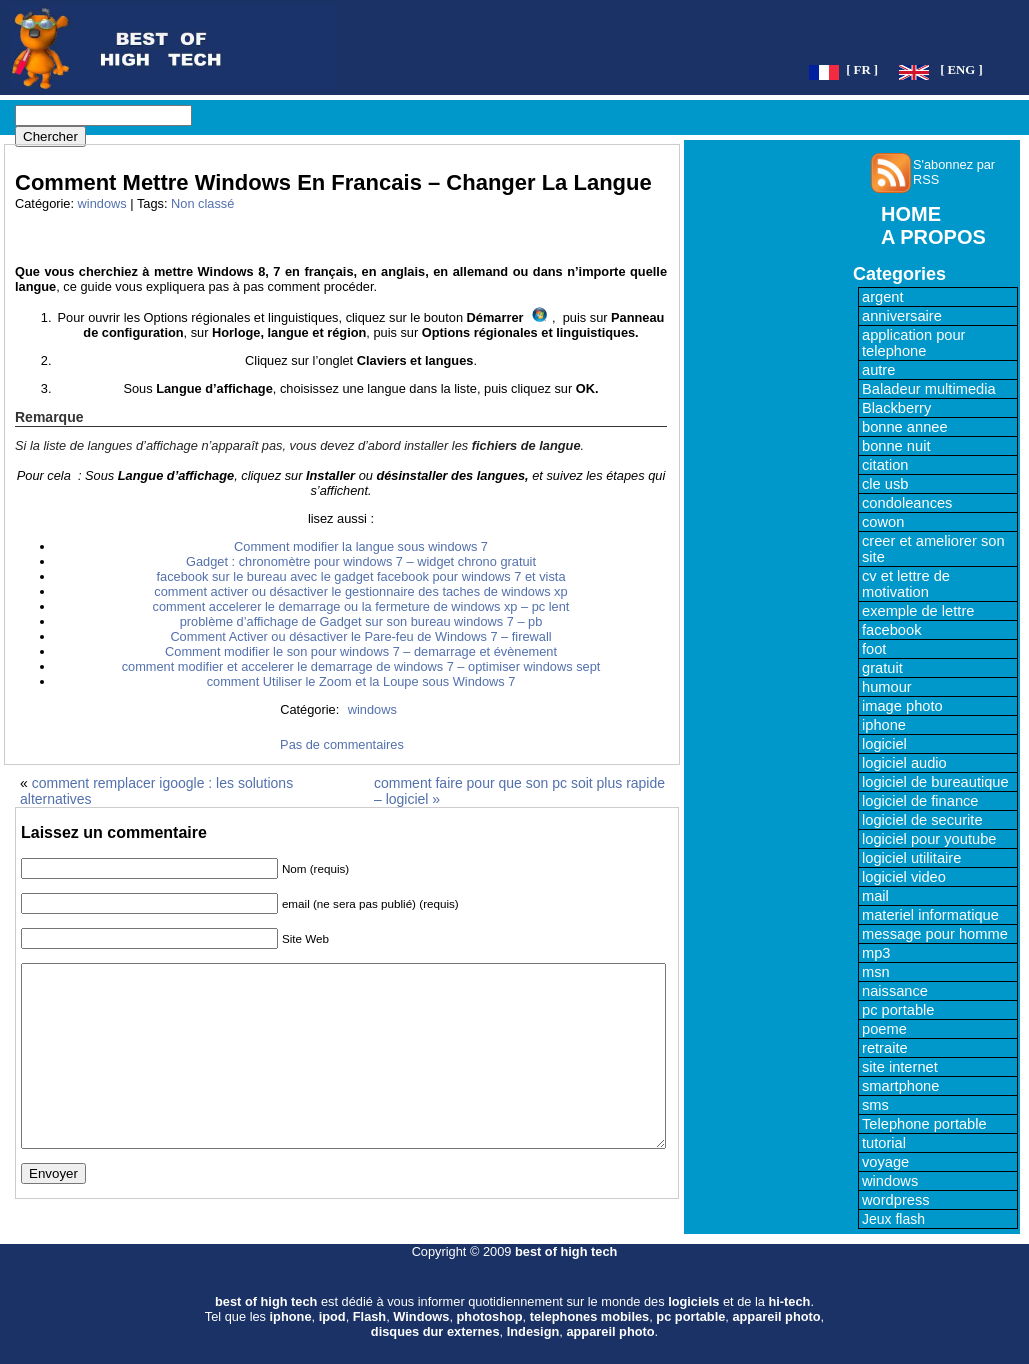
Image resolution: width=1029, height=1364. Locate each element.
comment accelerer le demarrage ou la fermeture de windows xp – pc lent (361, 606)
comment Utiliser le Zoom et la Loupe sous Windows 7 (361, 681)
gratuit (882, 668)
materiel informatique (930, 915)
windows (102, 203)
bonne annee (905, 427)
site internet (900, 1067)
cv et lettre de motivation (906, 584)
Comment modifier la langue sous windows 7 (361, 546)
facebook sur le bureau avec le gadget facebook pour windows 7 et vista (360, 576)
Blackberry (896, 408)
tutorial (884, 1143)
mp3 (876, 953)
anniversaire (902, 316)
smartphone (900, 1086)
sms (875, 1105)
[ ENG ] (961, 70)
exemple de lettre (918, 611)
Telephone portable (924, 1124)
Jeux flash (893, 1219)
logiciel (884, 744)
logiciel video (904, 877)
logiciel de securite (922, 820)
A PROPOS (933, 237)
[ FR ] (862, 70)
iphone (884, 725)
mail (875, 896)
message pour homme (935, 934)
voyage (885, 1162)
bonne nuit (896, 446)
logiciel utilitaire (911, 858)
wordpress (896, 1200)
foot (874, 649)
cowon (883, 522)
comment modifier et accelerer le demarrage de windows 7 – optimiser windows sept (361, 666)
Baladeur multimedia (929, 389)
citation (885, 465)
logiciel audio (904, 763)
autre (878, 370)
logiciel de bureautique (935, 782)
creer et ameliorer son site (933, 549)
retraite (885, 1048)
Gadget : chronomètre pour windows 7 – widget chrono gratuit (361, 561)
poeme (884, 1029)
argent (883, 297)
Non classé (202, 203)
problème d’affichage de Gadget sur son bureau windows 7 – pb (361, 621)
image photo (902, 706)
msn (876, 972)
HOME (911, 214)
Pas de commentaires (342, 744)
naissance (895, 991)
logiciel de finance (920, 801)
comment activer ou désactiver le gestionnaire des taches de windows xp (360, 591)
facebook (891, 630)
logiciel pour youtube (929, 839)
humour (887, 687)
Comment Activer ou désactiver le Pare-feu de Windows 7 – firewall (360, 636)
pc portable (898, 1010)
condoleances (907, 503)
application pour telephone (913, 343)
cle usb (885, 484)
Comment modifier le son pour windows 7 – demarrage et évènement (361, 651)
